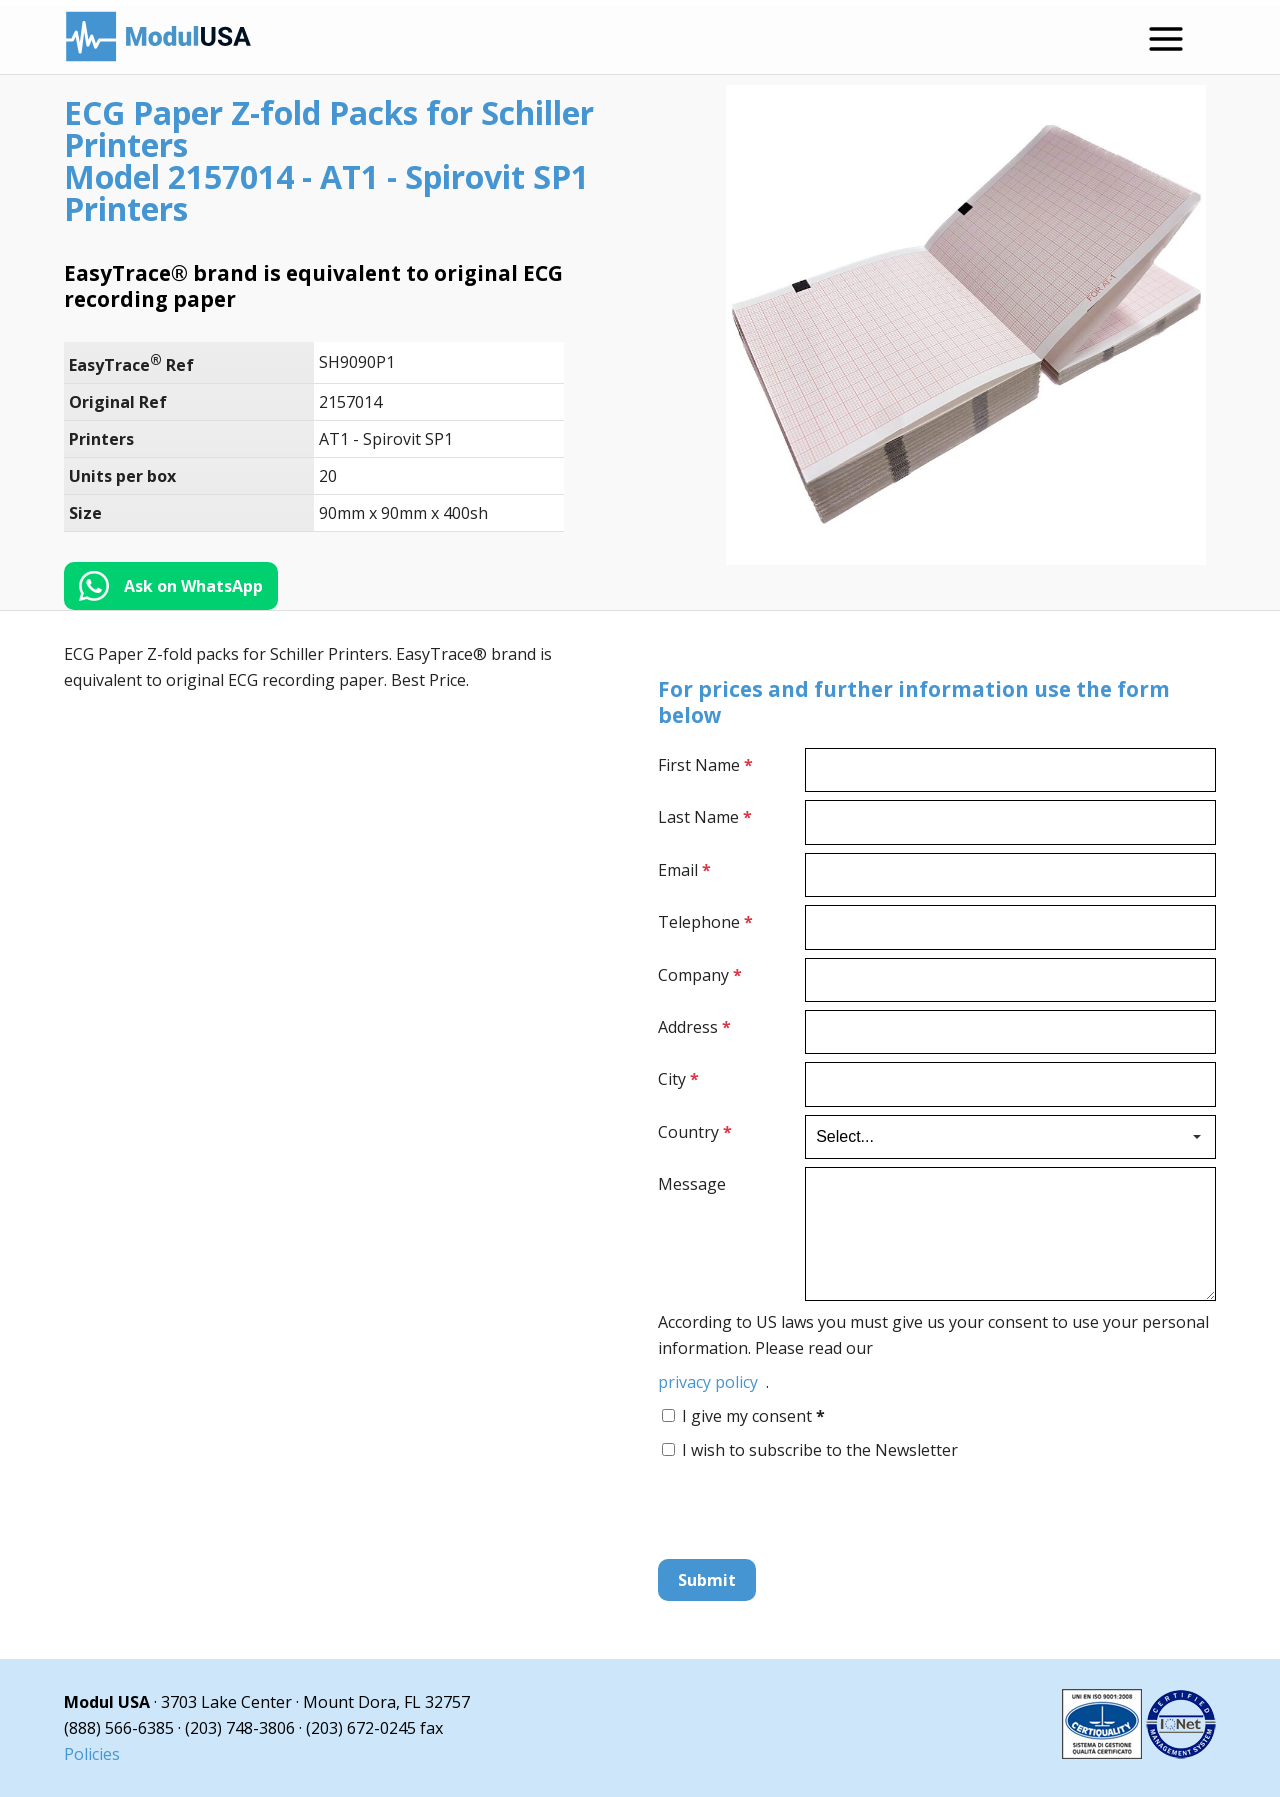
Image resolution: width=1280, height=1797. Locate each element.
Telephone (705, 922)
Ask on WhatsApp (193, 586)
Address (694, 1027)
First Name (705, 765)
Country (695, 1132)
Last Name (705, 817)
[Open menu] (1166, 39)
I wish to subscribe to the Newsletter (820, 1450)
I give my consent (753, 1416)
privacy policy (708, 1382)
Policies (92, 1754)
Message (692, 1184)
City (678, 1079)
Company (700, 975)
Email (684, 870)
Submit (707, 1580)
